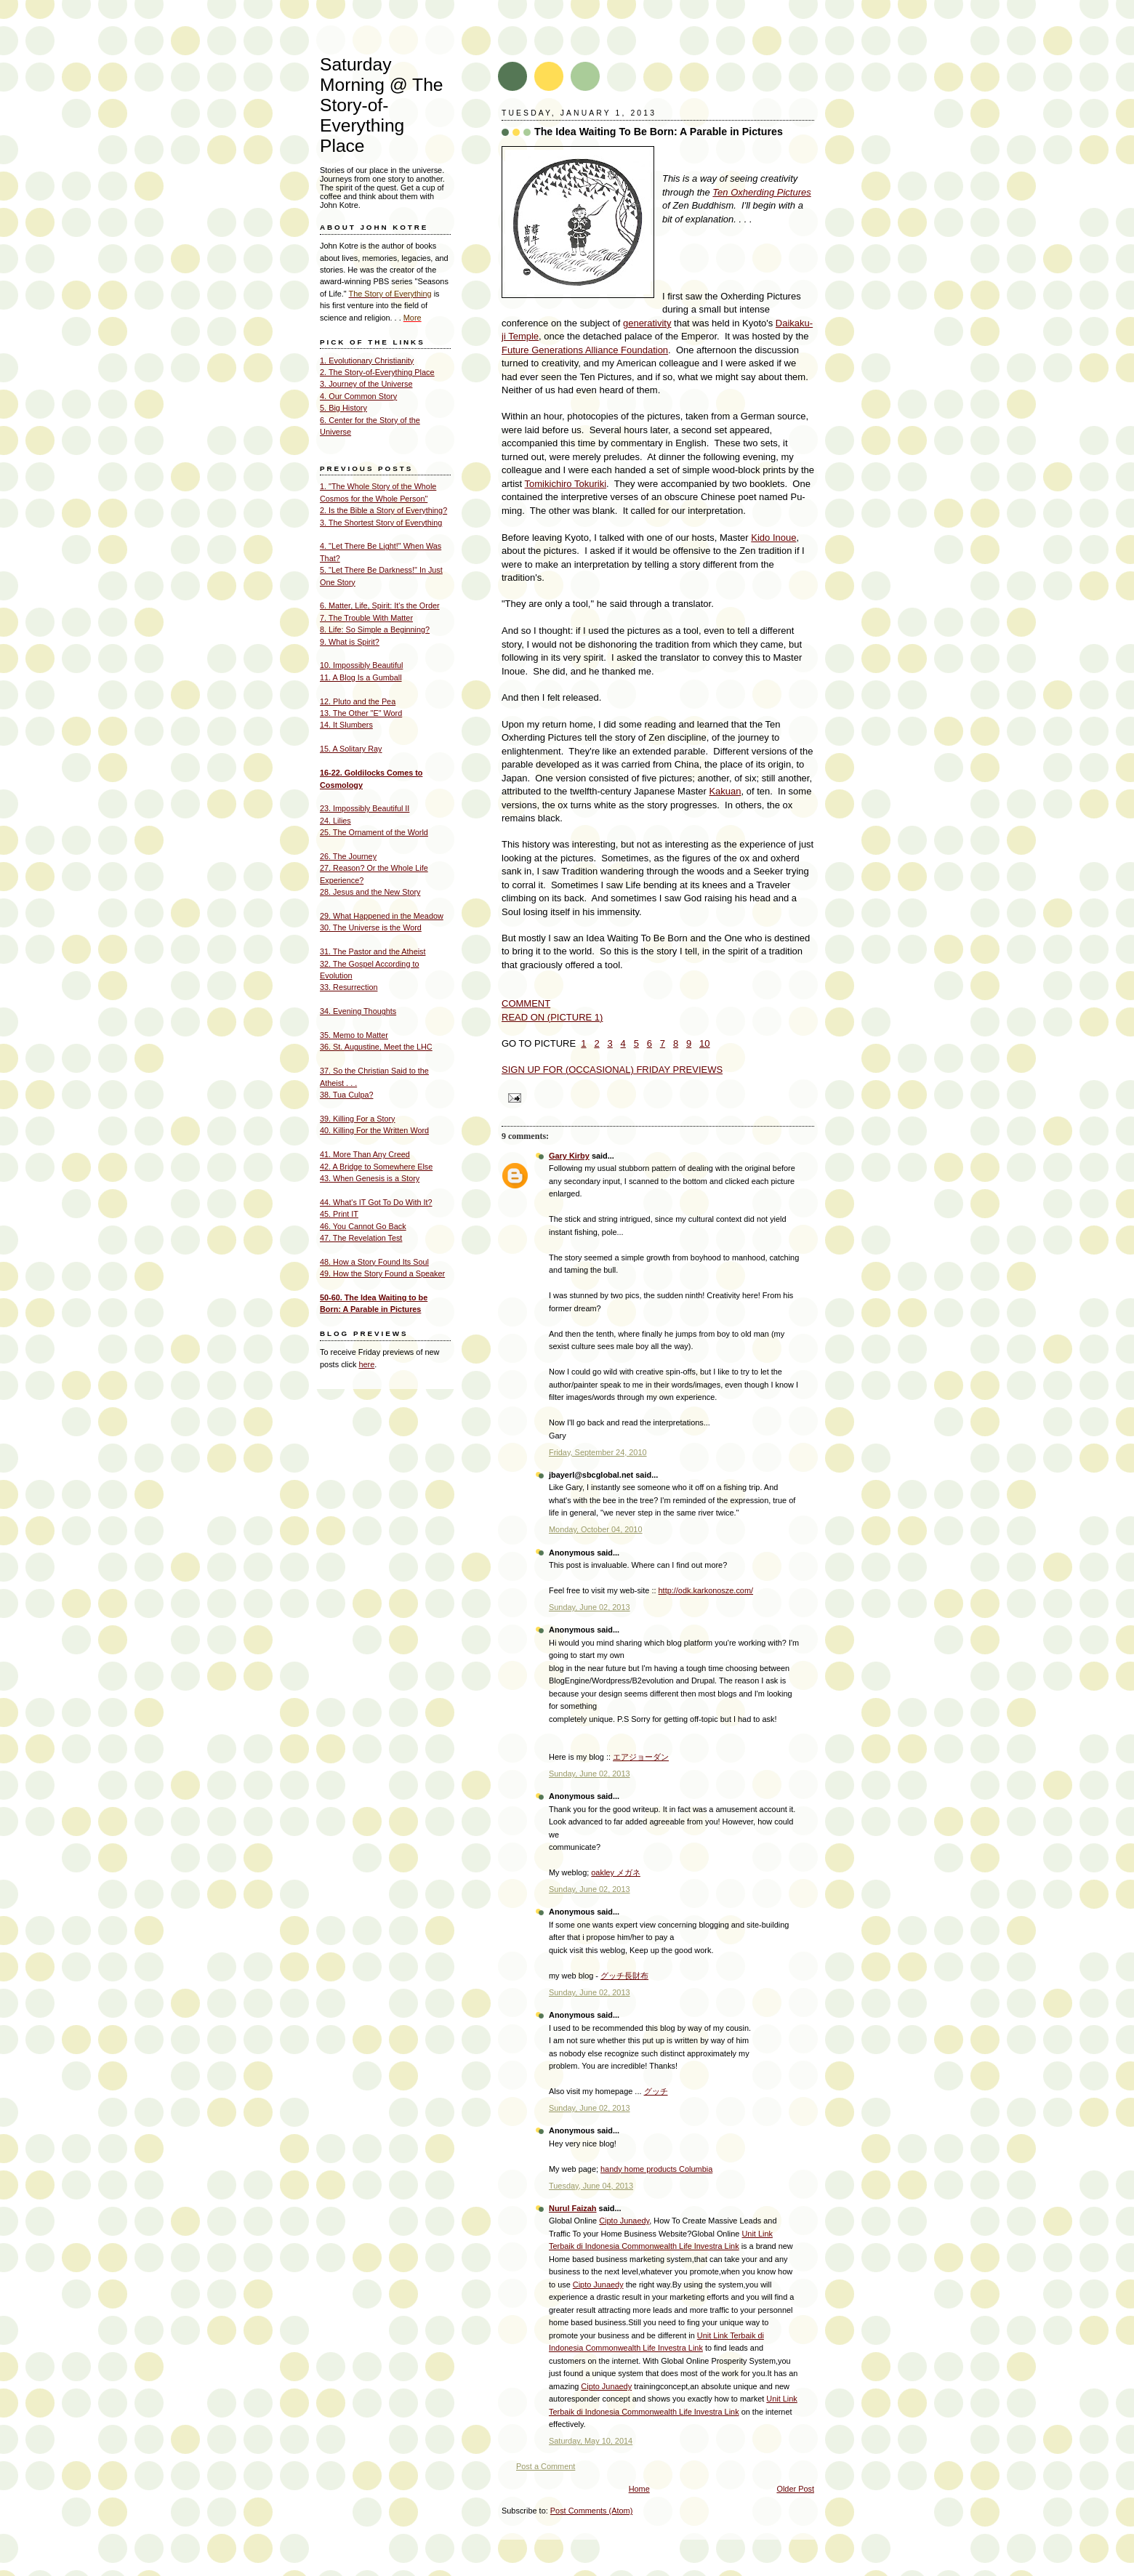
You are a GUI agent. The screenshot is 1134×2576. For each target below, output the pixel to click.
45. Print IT (339, 1213)
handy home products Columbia (656, 2169)
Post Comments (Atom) (591, 2510)
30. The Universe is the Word (371, 927)
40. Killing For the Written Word (374, 1130)
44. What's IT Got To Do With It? (376, 1202)
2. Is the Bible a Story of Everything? (383, 510)
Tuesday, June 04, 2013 (591, 2185)
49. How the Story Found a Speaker (382, 1273)
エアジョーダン (641, 1756)
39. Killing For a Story (357, 1118)
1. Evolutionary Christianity (367, 360)
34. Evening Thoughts (358, 1011)
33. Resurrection (348, 987)
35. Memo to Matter (354, 1035)
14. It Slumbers (346, 724)
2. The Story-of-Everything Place (377, 372)
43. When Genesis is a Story (369, 1178)
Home (639, 2488)
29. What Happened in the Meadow (381, 915)
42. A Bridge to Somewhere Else (376, 1166)
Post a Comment (545, 2466)
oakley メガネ (615, 1872)
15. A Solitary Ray (351, 748)
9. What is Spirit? (349, 641)
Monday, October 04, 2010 (596, 1529)
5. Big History (343, 407)
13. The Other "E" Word (361, 713)
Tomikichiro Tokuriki (565, 483)
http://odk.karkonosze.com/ (706, 1590)
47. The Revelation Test (361, 1237)
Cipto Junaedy (624, 2220)
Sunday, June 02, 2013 (589, 1607)
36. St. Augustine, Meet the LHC (376, 1046)
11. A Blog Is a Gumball (361, 677)
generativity (647, 323)
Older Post (795, 2488)
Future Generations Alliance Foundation (585, 350)
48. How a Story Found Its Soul (374, 1261)
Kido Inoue (773, 537)
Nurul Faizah (573, 2208)
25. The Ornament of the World (374, 832)
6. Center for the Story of (363, 420)
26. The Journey (348, 856)
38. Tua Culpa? (346, 1094)
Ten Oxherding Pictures (761, 192)
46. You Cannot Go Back (363, 1226)
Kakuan (725, 791)
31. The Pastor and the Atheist (372, 951)
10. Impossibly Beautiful (361, 665)
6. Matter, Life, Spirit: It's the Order (380, 605)
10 (704, 1043)
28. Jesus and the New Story (370, 891)
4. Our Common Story (358, 396)
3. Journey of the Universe (366, 383)
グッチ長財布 (624, 1975)
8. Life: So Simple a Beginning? (375, 629)
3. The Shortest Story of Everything (381, 522)
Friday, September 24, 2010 (598, 1452)
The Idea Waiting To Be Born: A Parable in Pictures (658, 131)
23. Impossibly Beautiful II (364, 808)
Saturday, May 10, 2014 (590, 2440)
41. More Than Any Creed (365, 1154)
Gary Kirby (569, 1155)
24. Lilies (335, 820)
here (366, 1364)
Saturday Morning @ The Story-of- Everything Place (381, 105)
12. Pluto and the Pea (357, 701)
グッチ (656, 2091)
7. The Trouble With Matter (366, 617)
